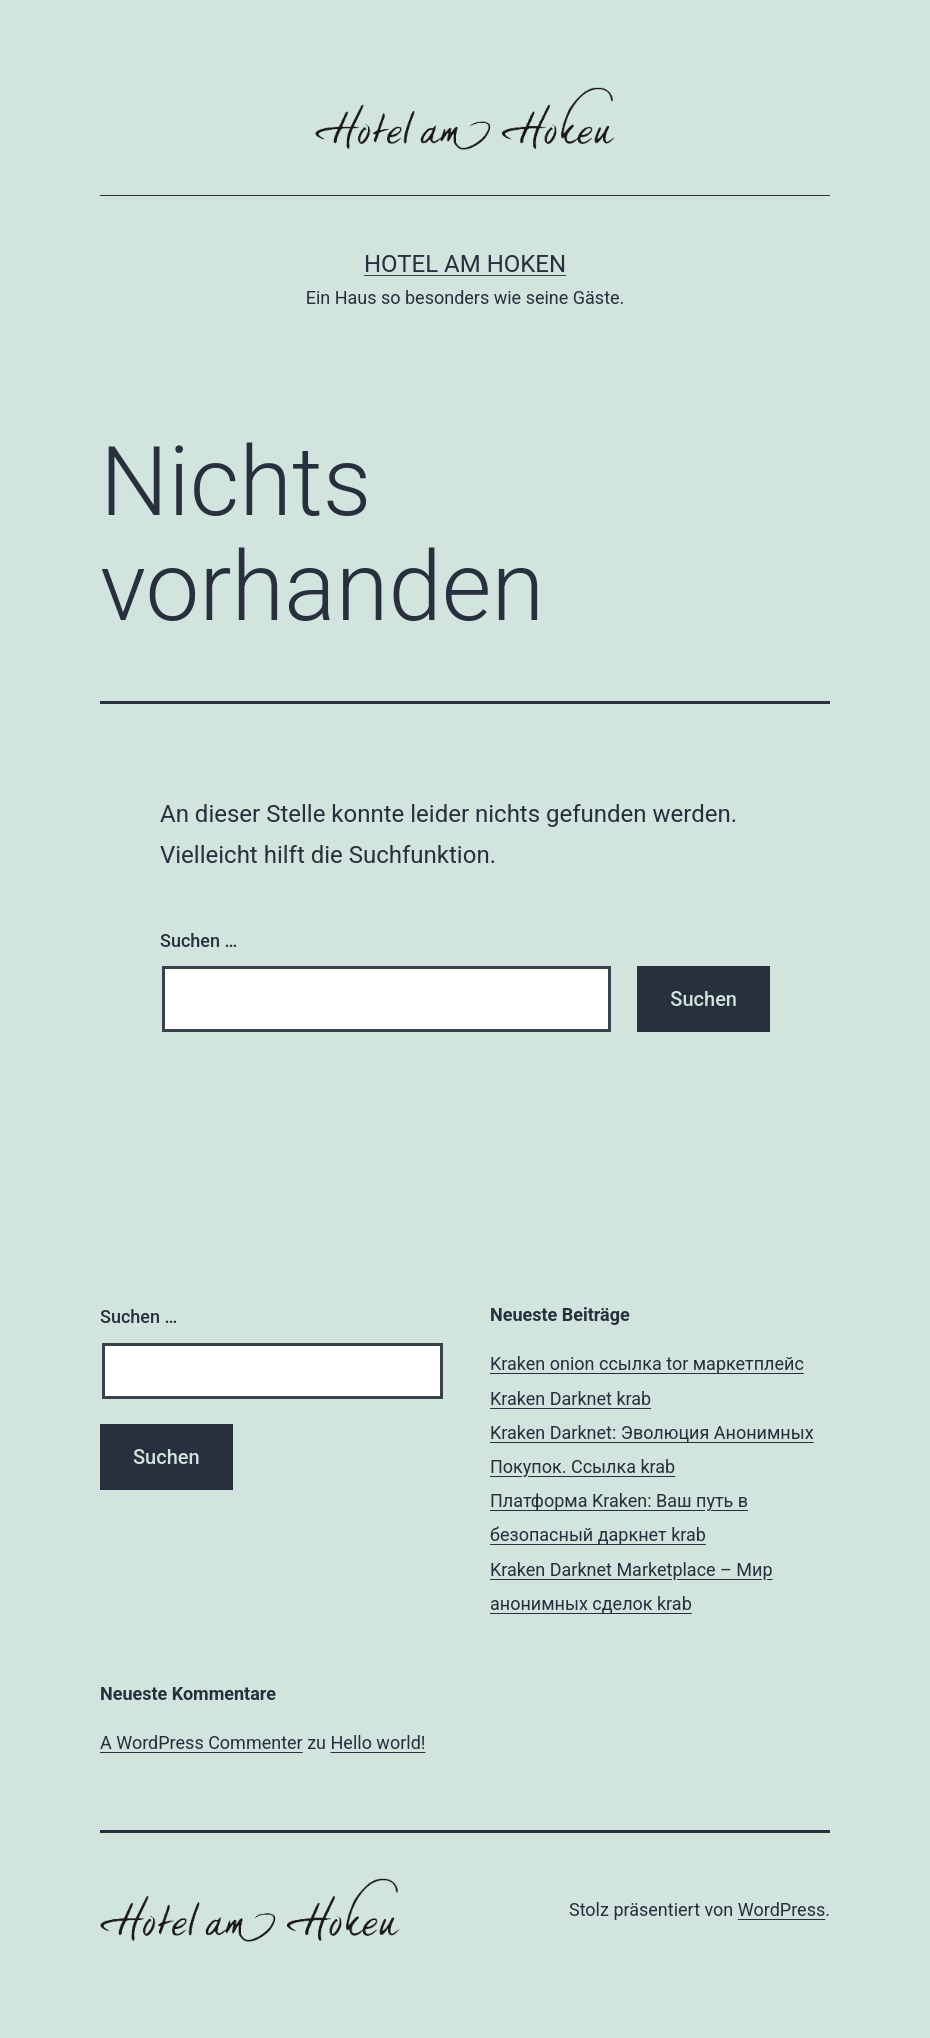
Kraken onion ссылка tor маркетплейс (647, 1363)
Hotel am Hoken (465, 264)
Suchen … (198, 940)
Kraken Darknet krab (570, 1398)
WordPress (781, 1909)
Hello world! (378, 1742)
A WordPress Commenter (201, 1742)
